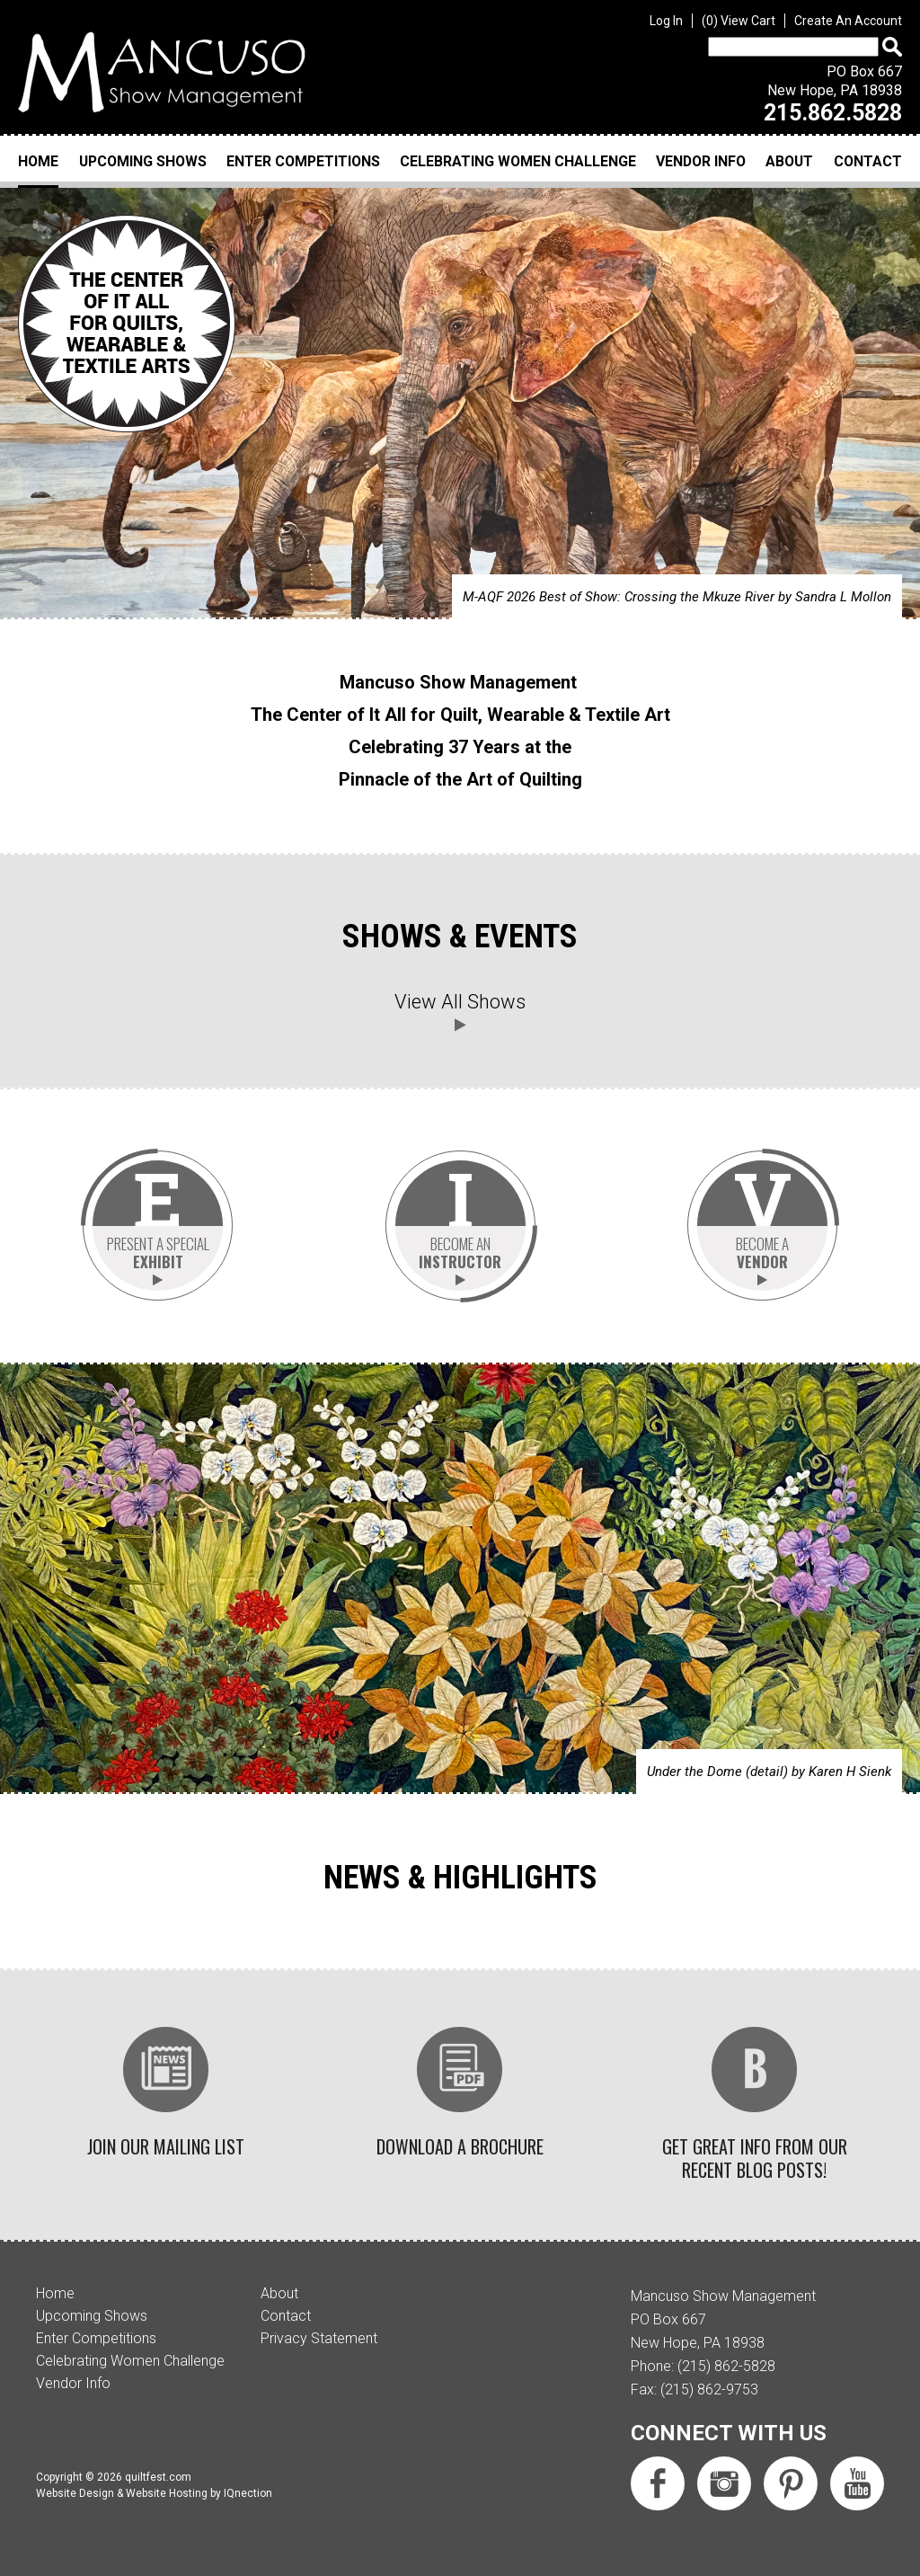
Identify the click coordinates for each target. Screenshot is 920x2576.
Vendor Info (701, 161)
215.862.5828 (833, 113)
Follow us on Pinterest (791, 2483)
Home (38, 161)
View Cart (738, 20)
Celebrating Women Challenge (518, 161)
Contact (868, 161)
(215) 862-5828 (726, 2366)
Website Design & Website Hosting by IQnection (154, 2493)
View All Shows (460, 1002)
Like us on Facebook (658, 2483)
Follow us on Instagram (724, 2483)
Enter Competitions (303, 161)
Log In (666, 20)
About (789, 161)
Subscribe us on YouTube (857, 2483)
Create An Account (848, 20)
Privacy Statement (319, 2338)
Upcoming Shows (143, 161)
